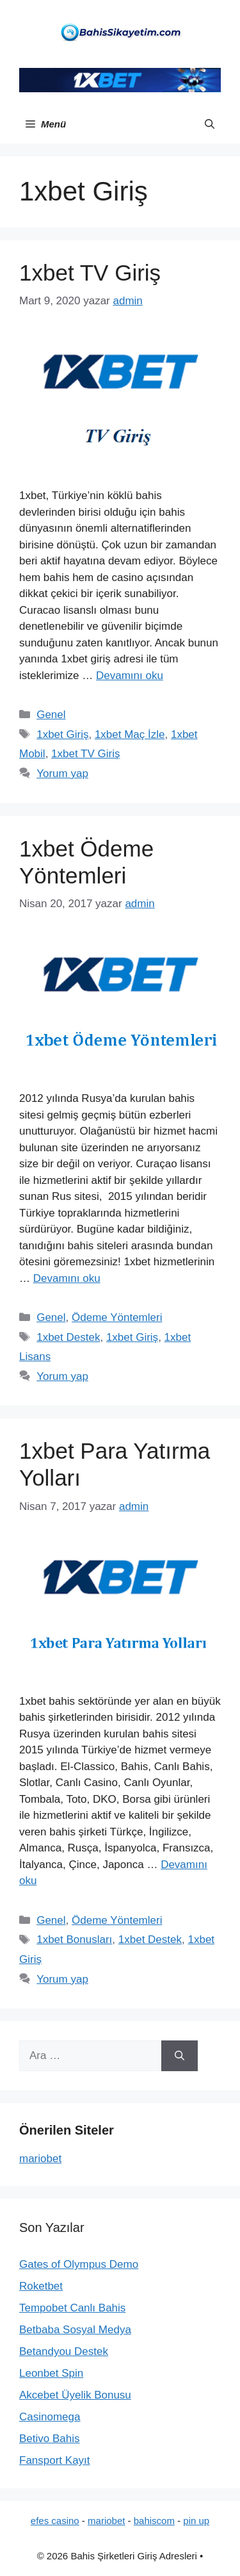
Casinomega (49, 2417)
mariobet (40, 2159)
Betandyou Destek (63, 2351)
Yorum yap (62, 773)
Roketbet (41, 2286)
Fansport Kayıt (54, 2460)
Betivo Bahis (49, 2438)
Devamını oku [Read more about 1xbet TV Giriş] (129, 675)
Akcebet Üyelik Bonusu (75, 2395)
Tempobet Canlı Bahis (72, 2308)
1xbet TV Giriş (90, 272)
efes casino (55, 2520)
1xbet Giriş (62, 734)
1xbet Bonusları (74, 1939)
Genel (50, 715)
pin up (196, 2520)
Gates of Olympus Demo (78, 2264)
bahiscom (154, 2520)
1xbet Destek (68, 1337)
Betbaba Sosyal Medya (75, 2330)
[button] (209, 124)
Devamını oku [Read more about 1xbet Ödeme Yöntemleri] (66, 1278)
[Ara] (179, 2055)
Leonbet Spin (51, 2373)
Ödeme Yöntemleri (117, 1317)
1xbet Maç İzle (130, 734)
